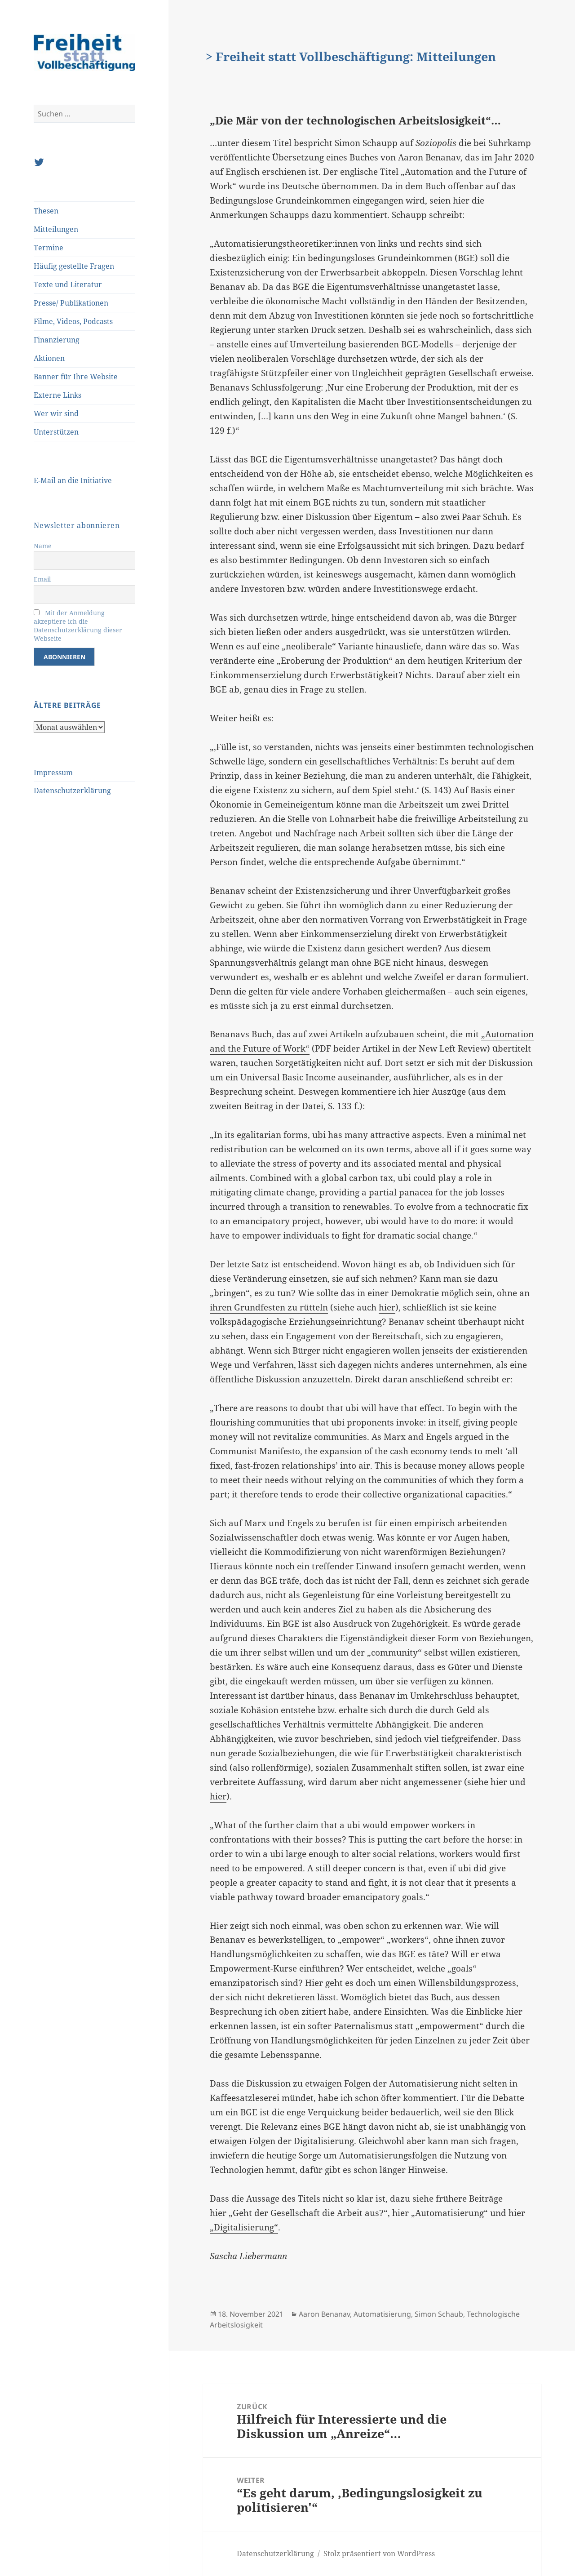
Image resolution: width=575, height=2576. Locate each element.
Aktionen (49, 358)
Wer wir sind (56, 413)
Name (43, 546)
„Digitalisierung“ (244, 2227)
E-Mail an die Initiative (73, 480)
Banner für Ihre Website (76, 377)
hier (387, 1307)
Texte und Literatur (68, 284)
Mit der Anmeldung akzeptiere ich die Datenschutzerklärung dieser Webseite (78, 625)
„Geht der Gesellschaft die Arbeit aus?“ (308, 2213)
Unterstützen (56, 432)
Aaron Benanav (324, 2314)
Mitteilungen (56, 229)
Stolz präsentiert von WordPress (379, 2553)
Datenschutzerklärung (72, 790)
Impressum (53, 772)
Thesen (46, 211)
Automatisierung (382, 2314)
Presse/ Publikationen (71, 303)
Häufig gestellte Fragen (74, 266)
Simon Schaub (439, 2314)
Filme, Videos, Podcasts (73, 321)
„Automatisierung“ (449, 2213)
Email (42, 579)
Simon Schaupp (366, 143)
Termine (48, 248)
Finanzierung (57, 340)
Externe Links (57, 395)
